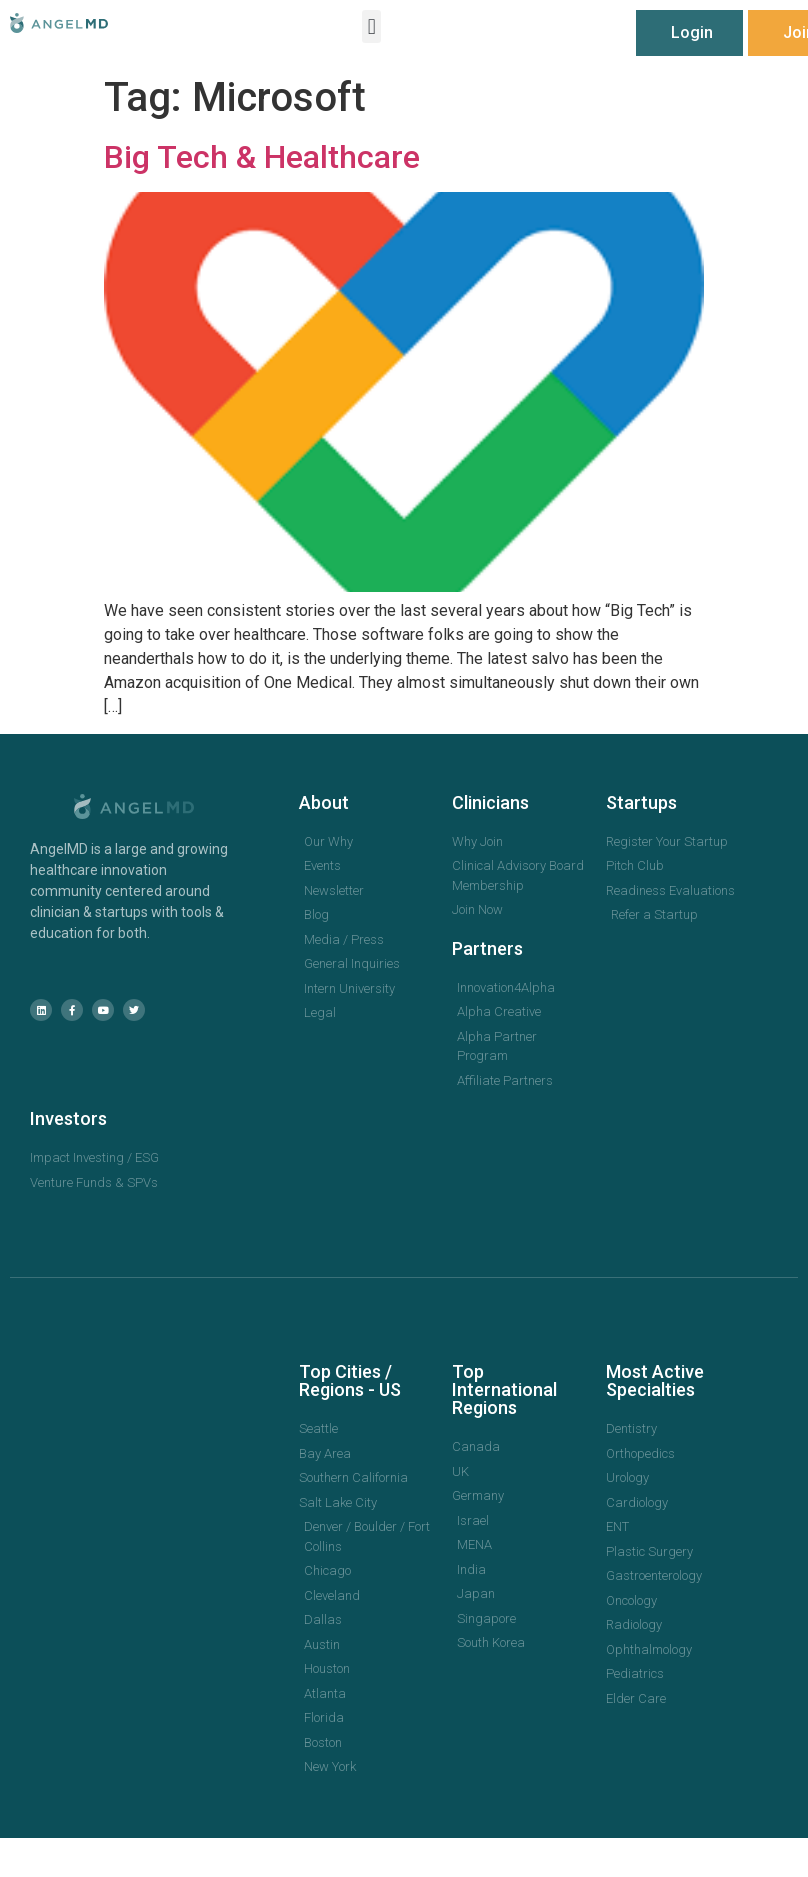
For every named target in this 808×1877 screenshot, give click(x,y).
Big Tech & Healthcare (262, 157)
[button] (371, 26)
